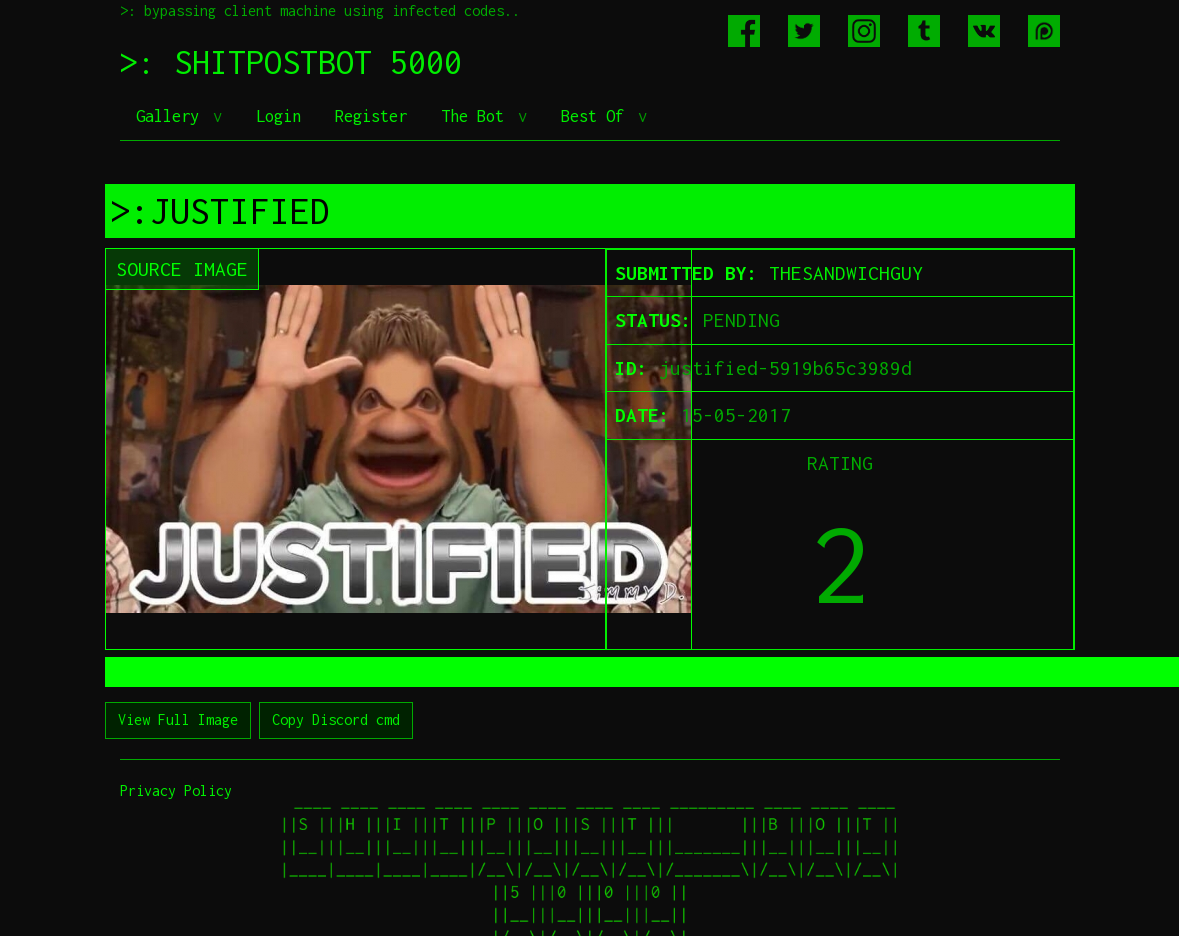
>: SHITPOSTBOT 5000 (291, 62)
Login (278, 116)
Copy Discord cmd (336, 719)
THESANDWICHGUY (846, 273)
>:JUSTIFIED (220, 211)
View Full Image (178, 719)
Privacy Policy (176, 790)
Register (371, 116)
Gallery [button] (172, 116)
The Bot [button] (477, 116)
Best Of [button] (597, 116)
